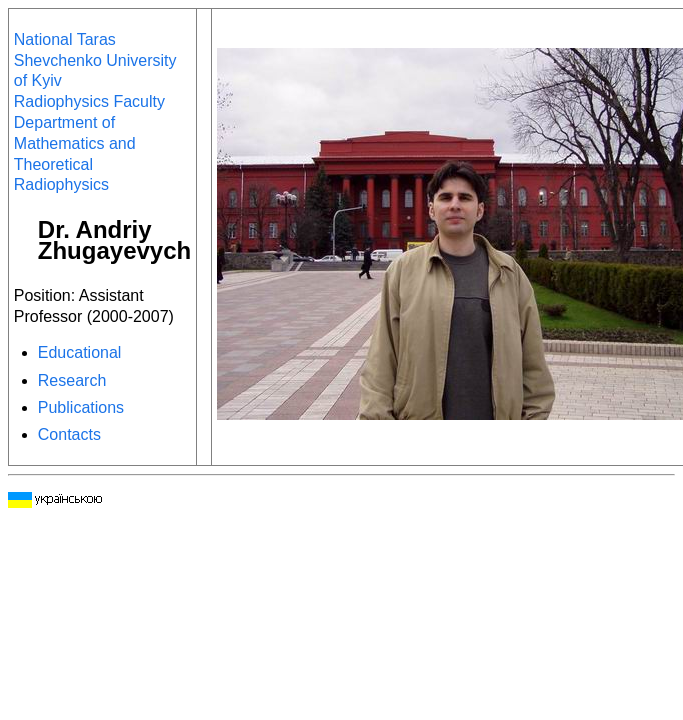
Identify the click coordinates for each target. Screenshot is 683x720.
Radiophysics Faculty (89, 101)
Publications (81, 407)
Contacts (69, 434)
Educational (80, 352)
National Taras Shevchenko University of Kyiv (95, 60)
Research (72, 380)
